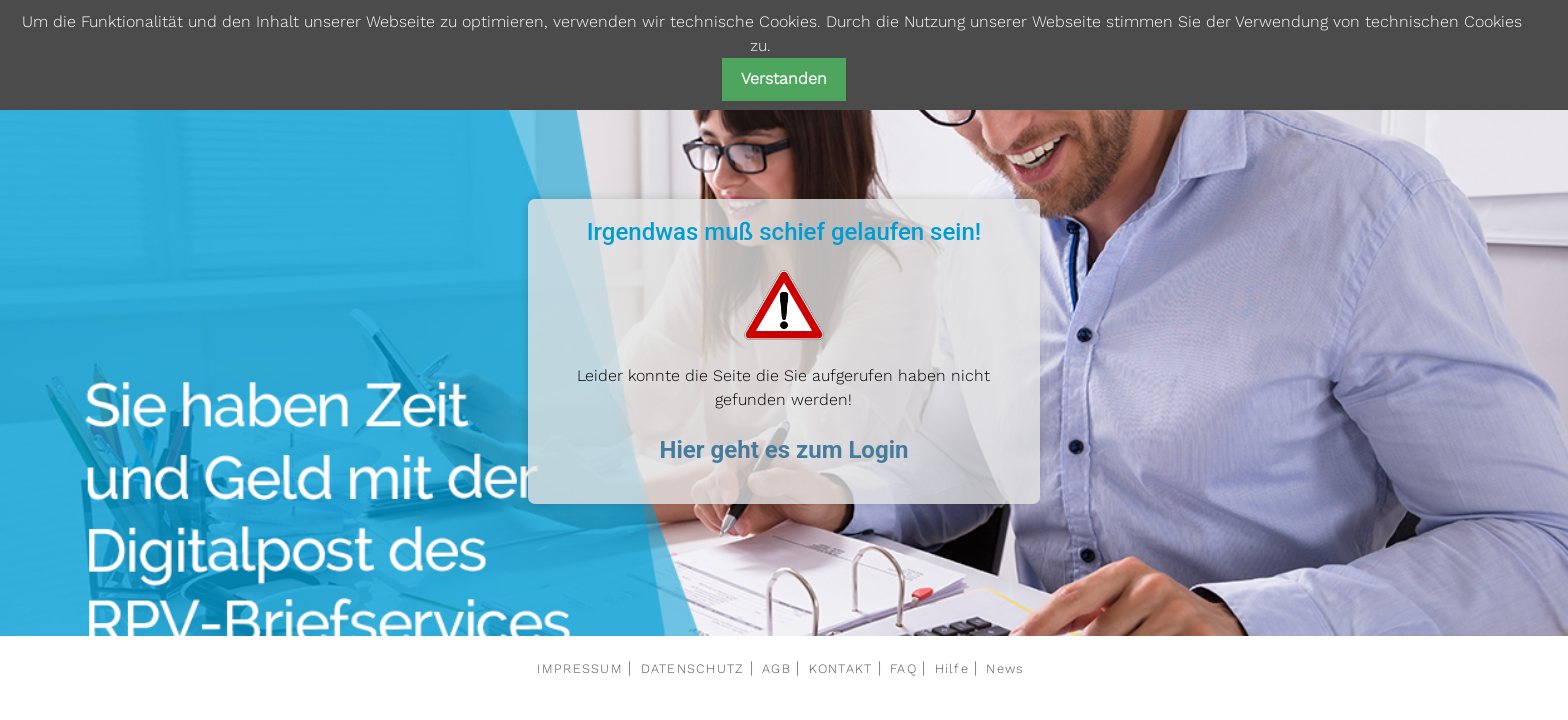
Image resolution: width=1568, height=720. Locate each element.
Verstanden (784, 78)
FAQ (903, 668)
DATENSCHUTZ (693, 668)
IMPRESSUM (580, 668)
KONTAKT (841, 668)
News (1004, 668)
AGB (776, 668)
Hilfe (952, 668)
